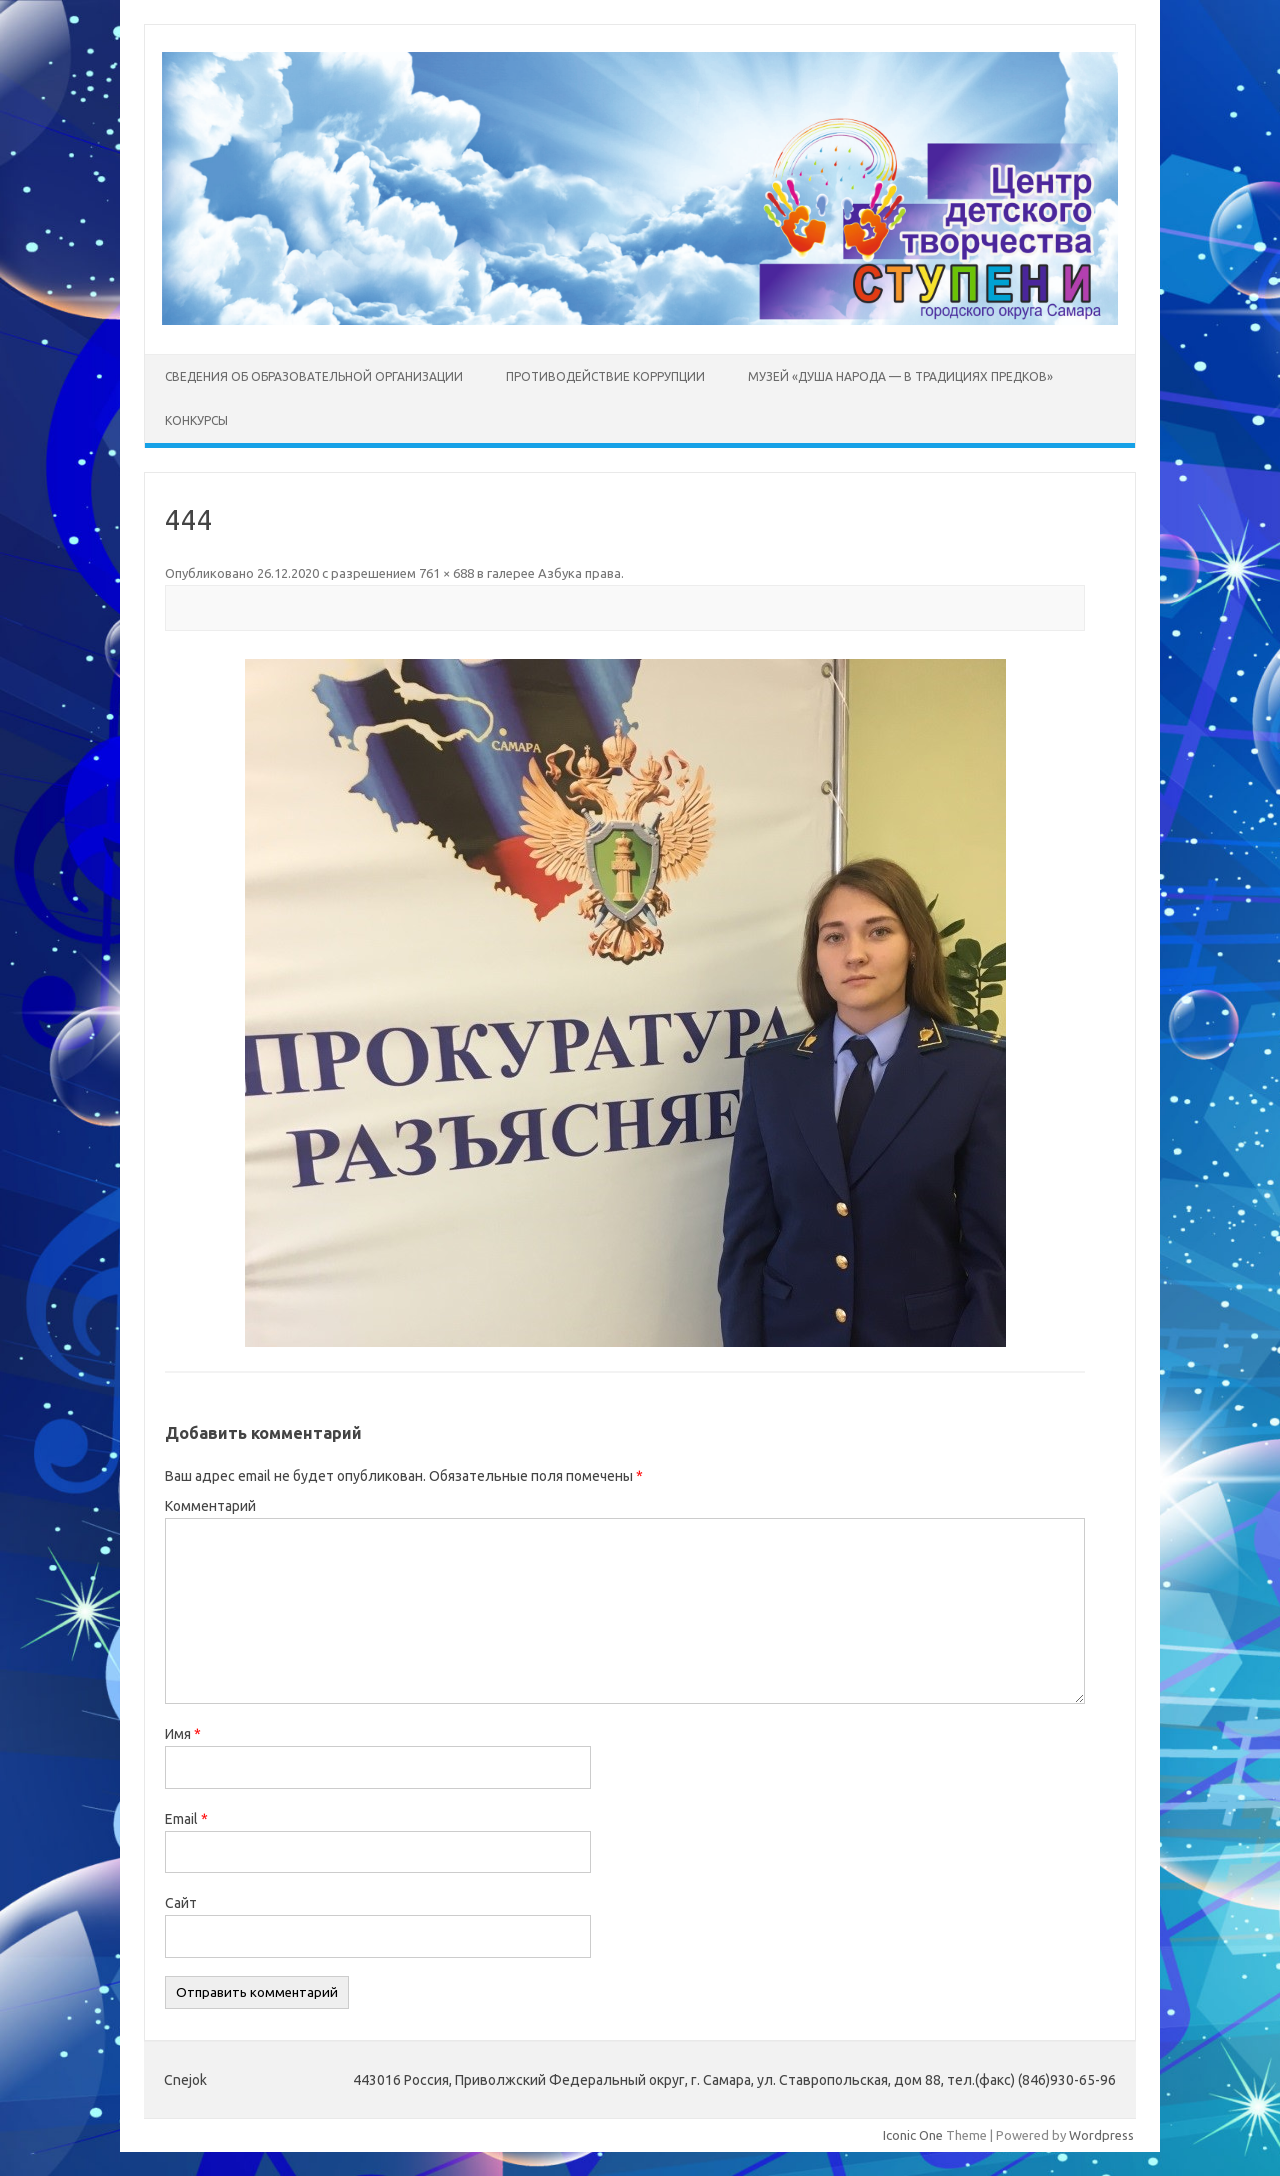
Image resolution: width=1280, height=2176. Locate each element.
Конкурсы (196, 420)
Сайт (181, 1903)
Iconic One (913, 2135)
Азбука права (579, 573)
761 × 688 (446, 573)
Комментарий (210, 1506)
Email (186, 1819)
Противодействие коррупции (605, 376)
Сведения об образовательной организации (314, 376)
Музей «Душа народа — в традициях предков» (900, 376)
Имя (183, 1734)
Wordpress (1101, 2135)
